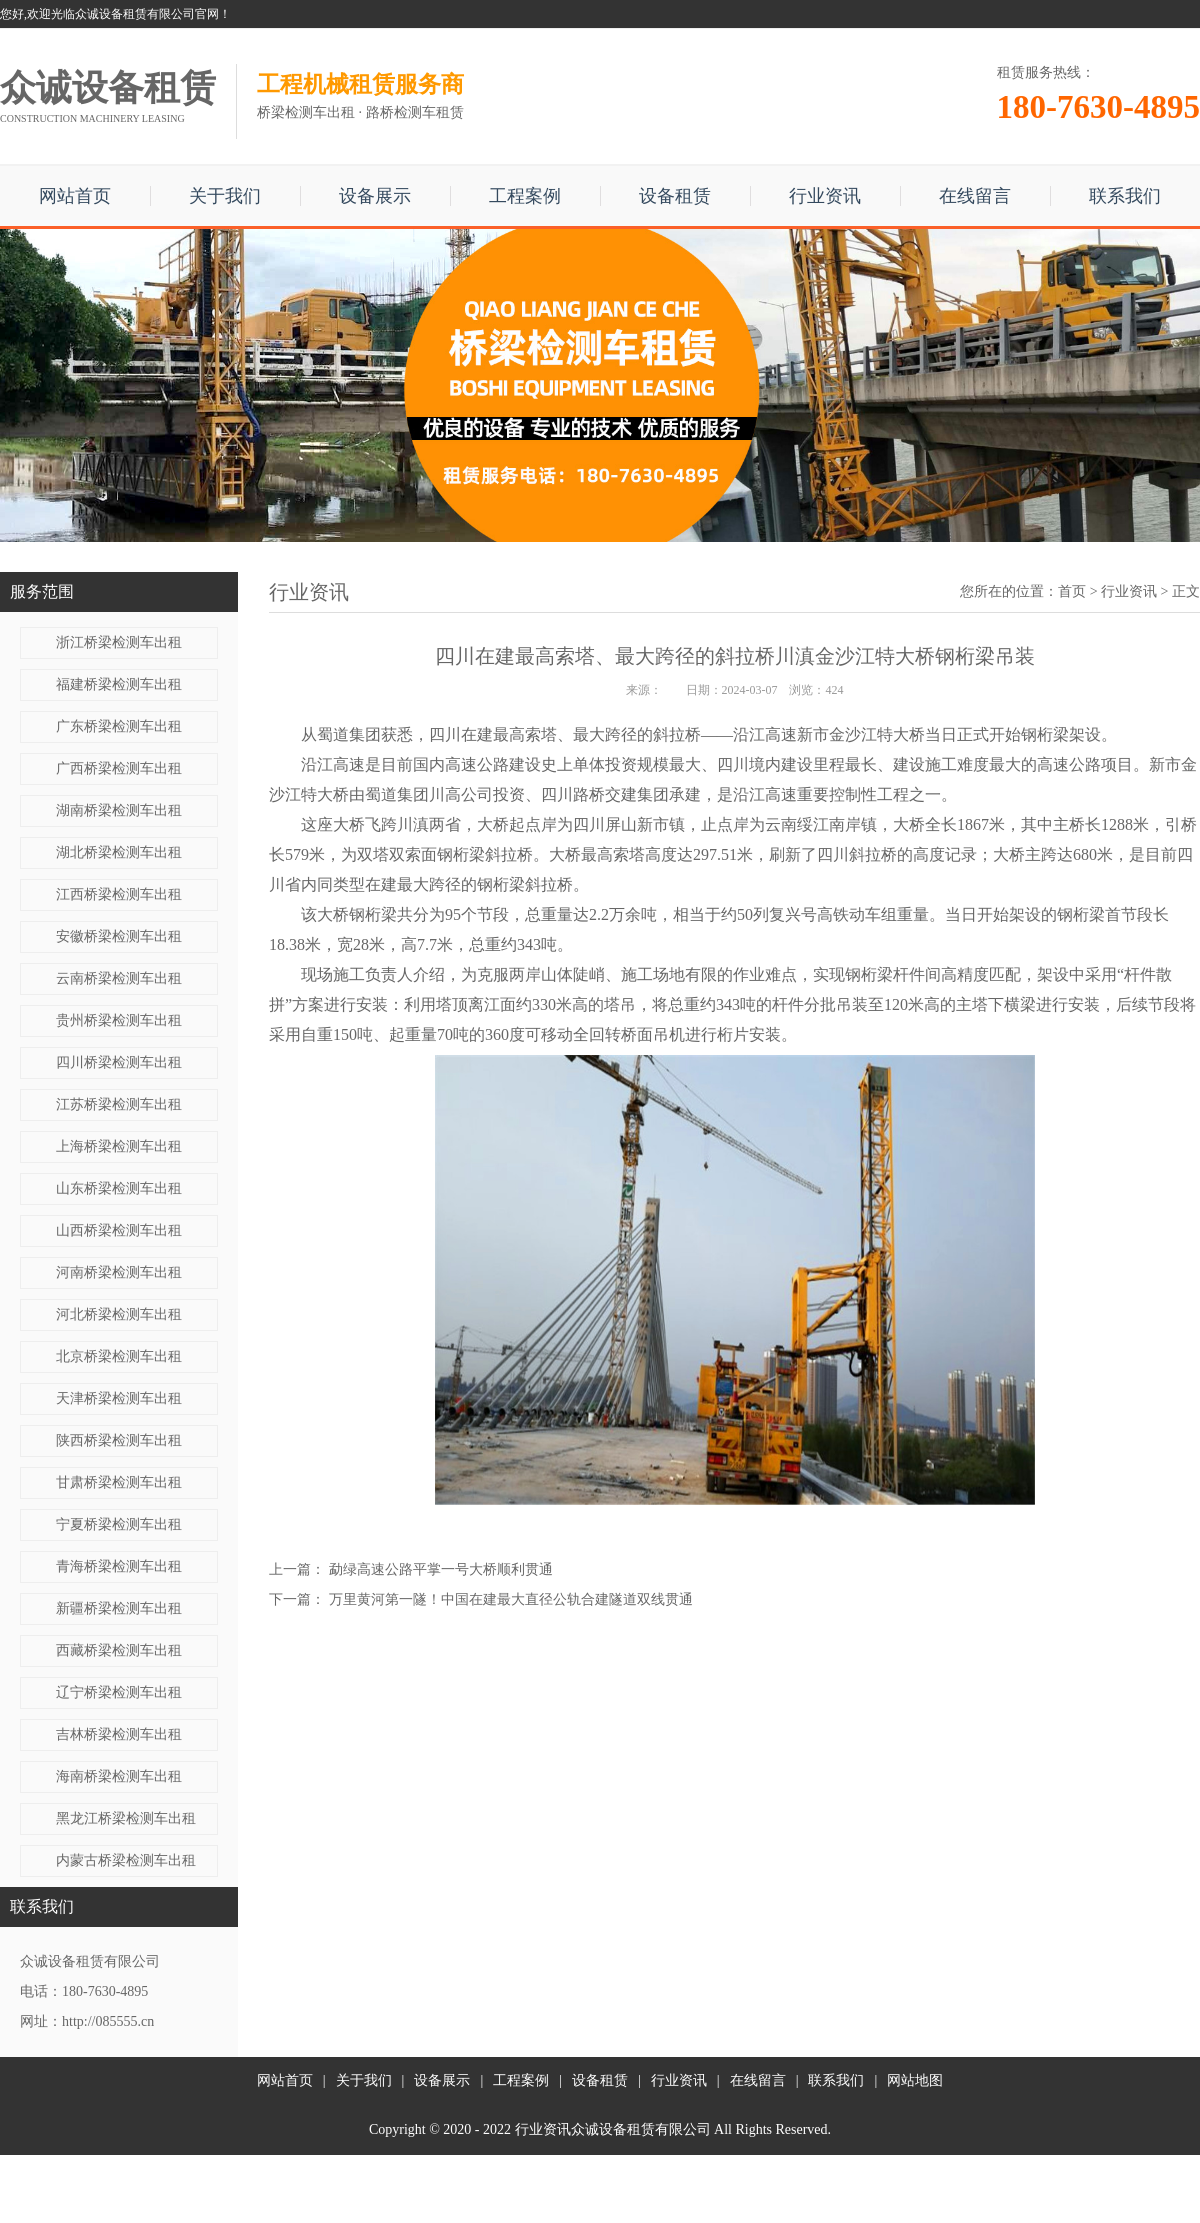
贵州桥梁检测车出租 (119, 1020)
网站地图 (915, 2080)
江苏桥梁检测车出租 (119, 1104)
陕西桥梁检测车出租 (119, 1440)
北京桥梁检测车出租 (119, 1356)
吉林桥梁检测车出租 (119, 1734)
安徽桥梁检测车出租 (119, 936)
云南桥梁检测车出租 (119, 978)
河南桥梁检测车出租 (119, 1272)
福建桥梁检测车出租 (119, 684)
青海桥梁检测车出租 (119, 1566)
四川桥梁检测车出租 (119, 1062)
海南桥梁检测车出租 (119, 1776)
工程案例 (525, 196)
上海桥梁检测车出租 (119, 1146)
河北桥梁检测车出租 (119, 1314)
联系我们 (1125, 196)
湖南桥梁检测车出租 (119, 810)
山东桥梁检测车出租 (119, 1188)
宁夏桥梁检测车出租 (119, 1524)
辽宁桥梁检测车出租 (119, 1692)
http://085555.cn (108, 2021)
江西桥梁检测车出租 (119, 894)
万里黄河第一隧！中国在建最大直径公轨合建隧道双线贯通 (511, 1599)
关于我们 (225, 196)
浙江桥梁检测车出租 (119, 642)
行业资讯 (825, 196)
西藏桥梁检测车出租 (119, 1650)
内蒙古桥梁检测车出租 (126, 1860)
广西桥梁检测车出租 (119, 768)
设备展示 (375, 196)
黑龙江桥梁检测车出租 (126, 1818)
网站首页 (75, 196)
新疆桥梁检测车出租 (119, 1608)
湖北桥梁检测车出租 (119, 852)
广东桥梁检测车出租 (119, 726)
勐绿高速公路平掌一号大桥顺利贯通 (441, 1569)
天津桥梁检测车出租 (119, 1398)
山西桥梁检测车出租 (119, 1230)
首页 (1072, 591)
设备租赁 (675, 196)
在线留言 (975, 196)
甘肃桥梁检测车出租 (119, 1482)
